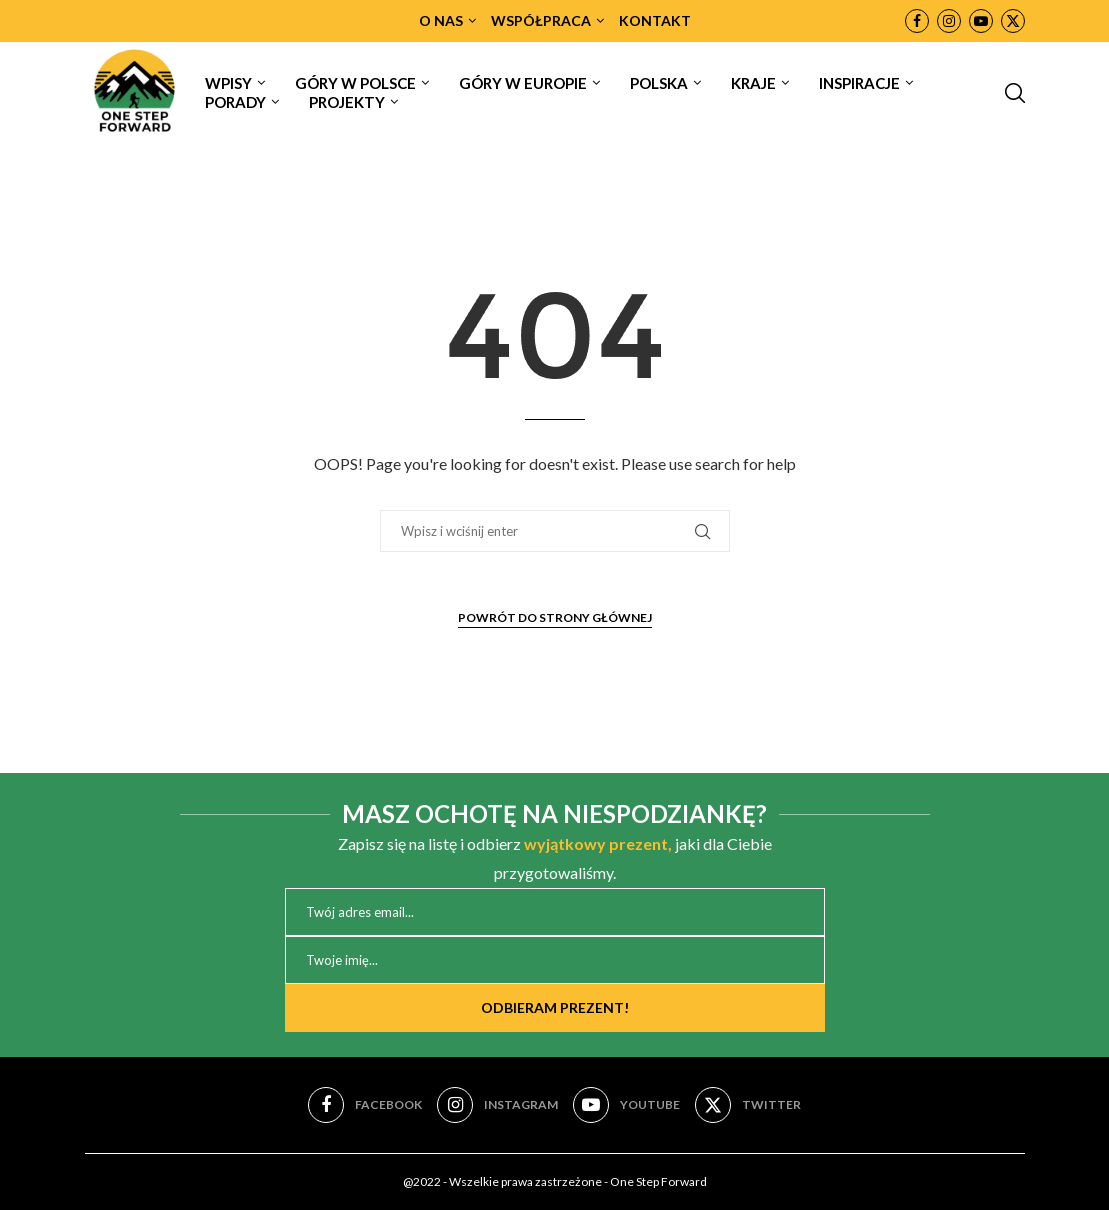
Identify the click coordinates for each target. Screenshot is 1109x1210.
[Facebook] (917, 21)
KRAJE (753, 83)
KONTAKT (655, 20)
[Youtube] (981, 21)
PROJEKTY (347, 102)
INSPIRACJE (859, 83)
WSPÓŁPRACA (541, 20)
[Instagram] (949, 21)
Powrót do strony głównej (555, 617)
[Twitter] (1013, 21)
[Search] (1015, 93)
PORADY (235, 102)
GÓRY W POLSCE (355, 83)
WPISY (228, 83)
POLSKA (659, 83)
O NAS (441, 20)
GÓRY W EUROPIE (523, 83)
